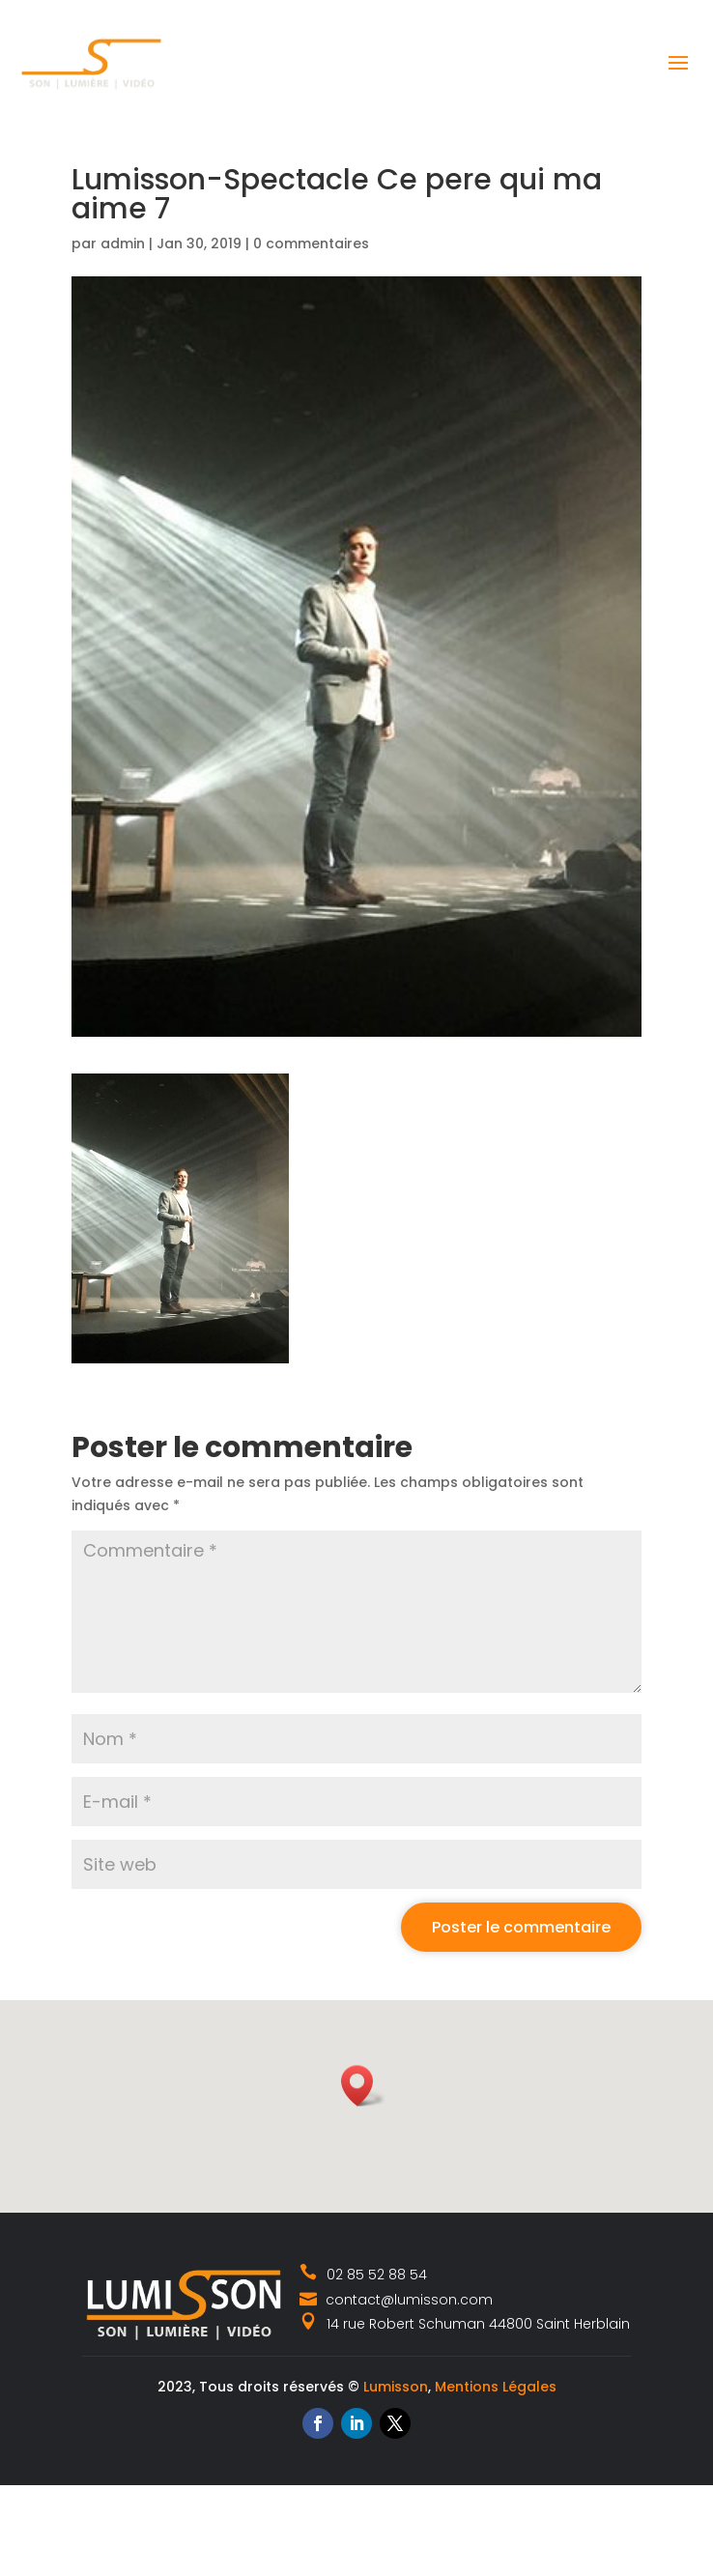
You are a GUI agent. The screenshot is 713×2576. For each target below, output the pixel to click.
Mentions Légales (495, 2386)
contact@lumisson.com (396, 2299)
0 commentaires (311, 243)
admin (122, 243)
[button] (363, 2085)
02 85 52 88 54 (363, 2274)
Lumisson (395, 2386)
